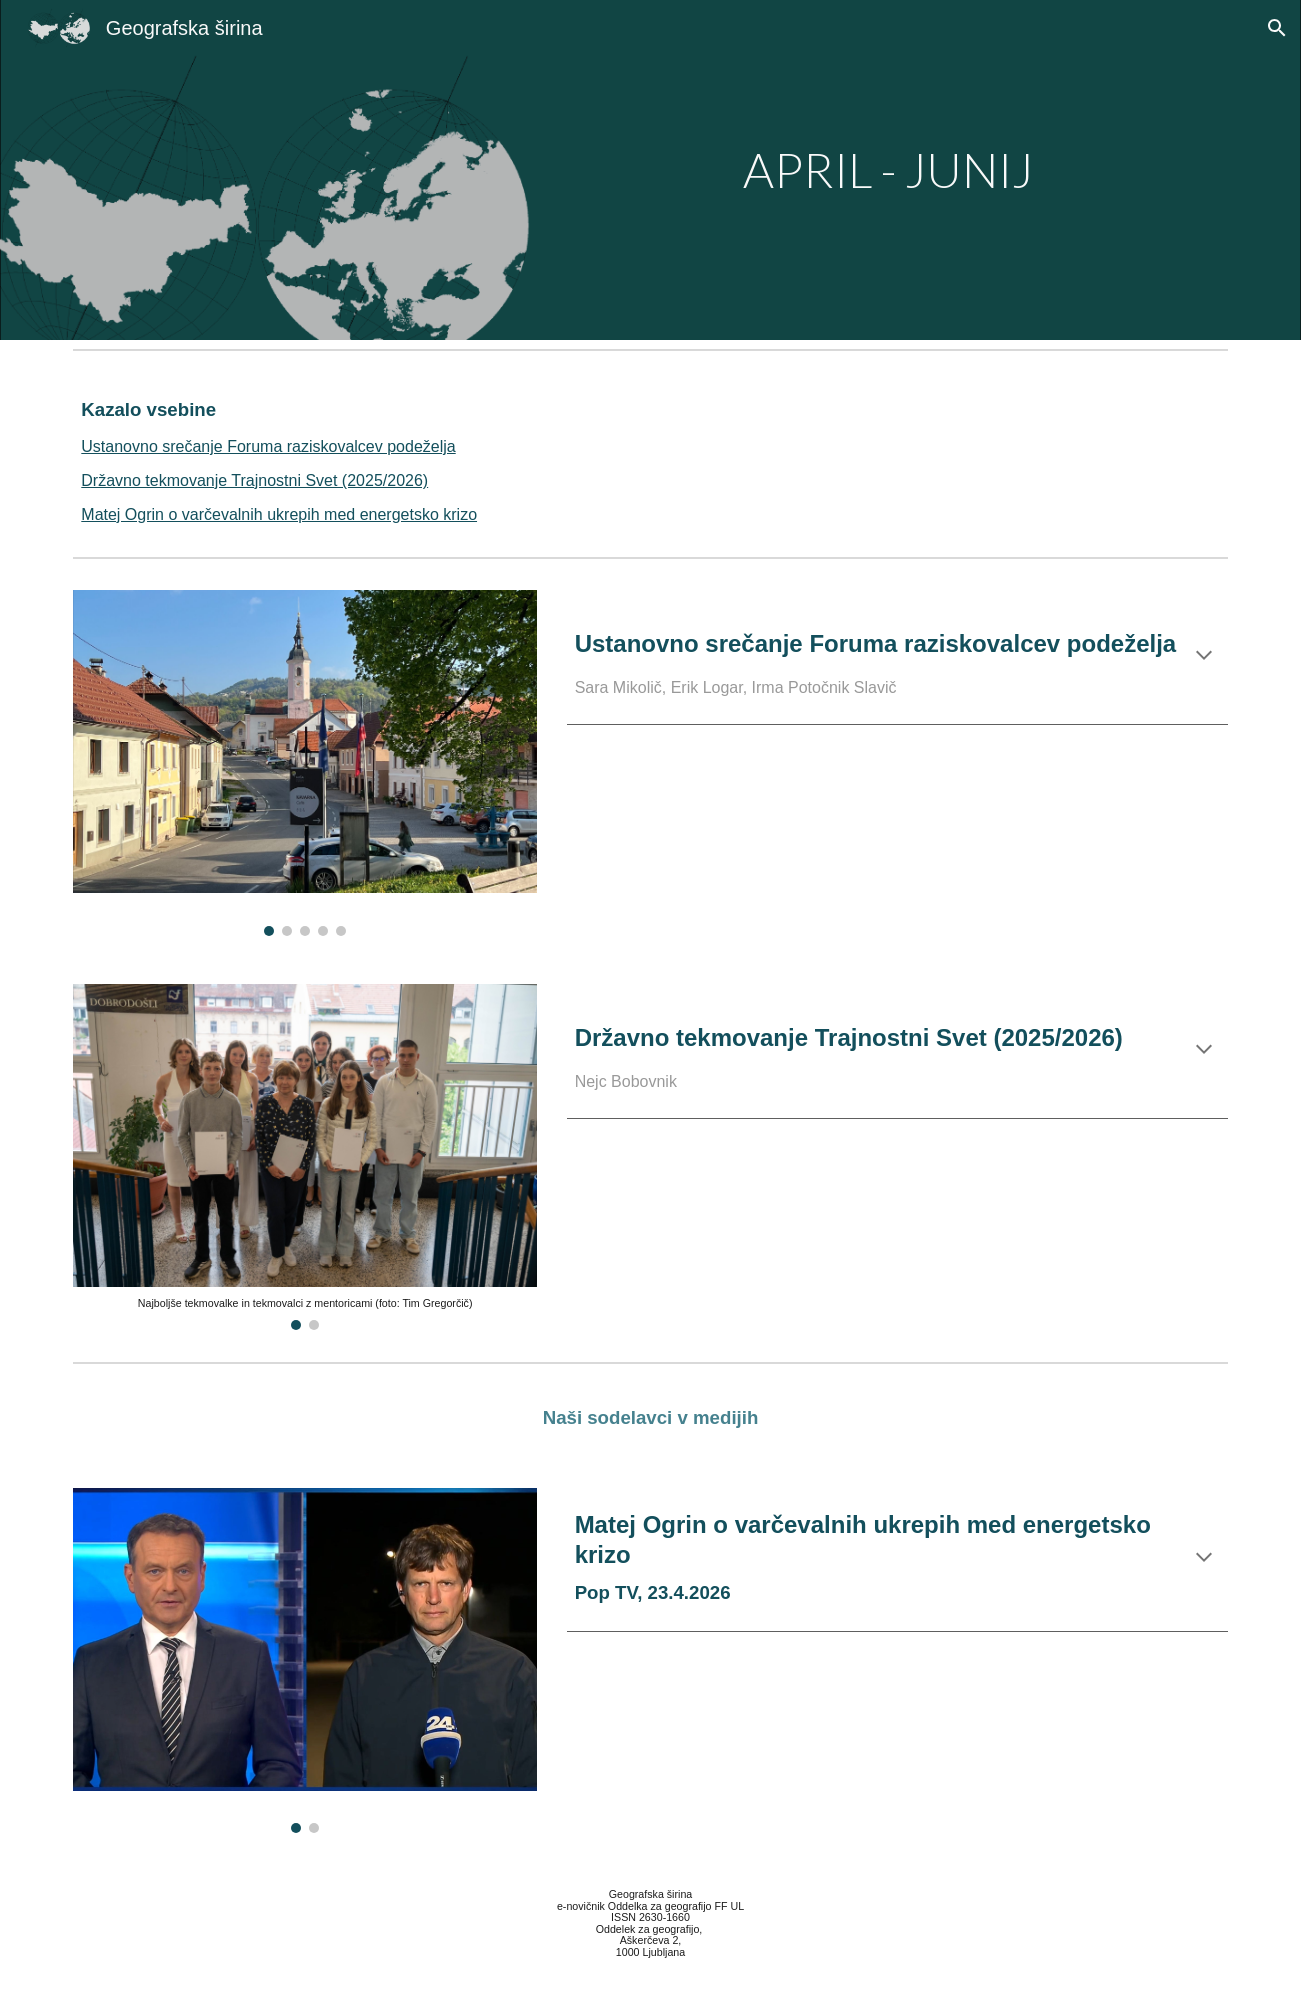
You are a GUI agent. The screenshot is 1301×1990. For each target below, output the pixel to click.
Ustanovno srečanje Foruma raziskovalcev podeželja (268, 446)
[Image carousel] (305, 763)
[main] (848, 170)
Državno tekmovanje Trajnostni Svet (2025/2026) (254, 480)
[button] (1277, 28)
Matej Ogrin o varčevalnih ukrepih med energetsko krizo (279, 514)
